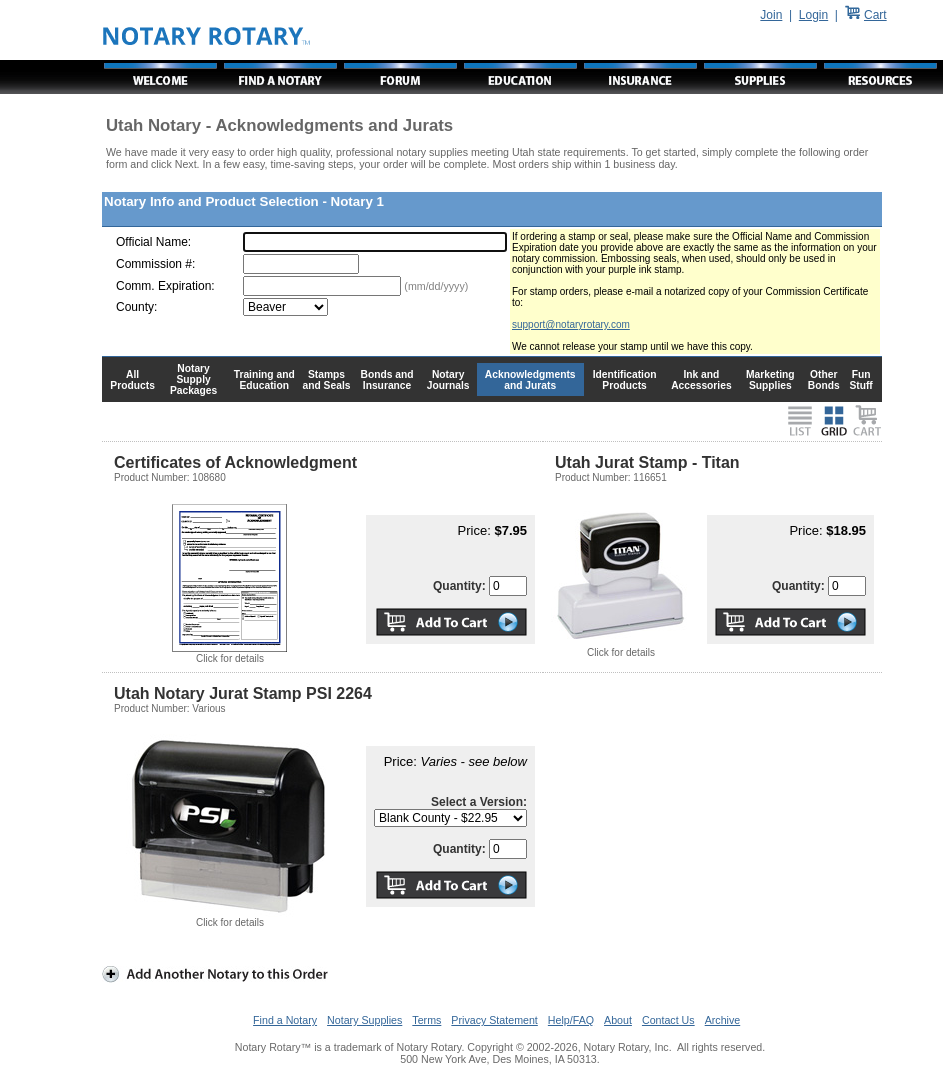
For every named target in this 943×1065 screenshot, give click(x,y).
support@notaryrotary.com (571, 324)
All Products (132, 380)
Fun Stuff (860, 380)
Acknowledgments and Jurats (530, 380)
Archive (723, 1020)
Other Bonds (824, 380)
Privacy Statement (494, 1020)
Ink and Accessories (701, 380)
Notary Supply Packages (193, 379)
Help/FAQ (571, 1020)
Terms (426, 1020)
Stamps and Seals (327, 380)
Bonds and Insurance (387, 380)
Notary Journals (448, 380)
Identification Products (625, 380)
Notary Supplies (364, 1020)
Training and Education (264, 380)
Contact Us (668, 1020)
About (618, 1020)
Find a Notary (285, 1020)
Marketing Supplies (770, 380)
